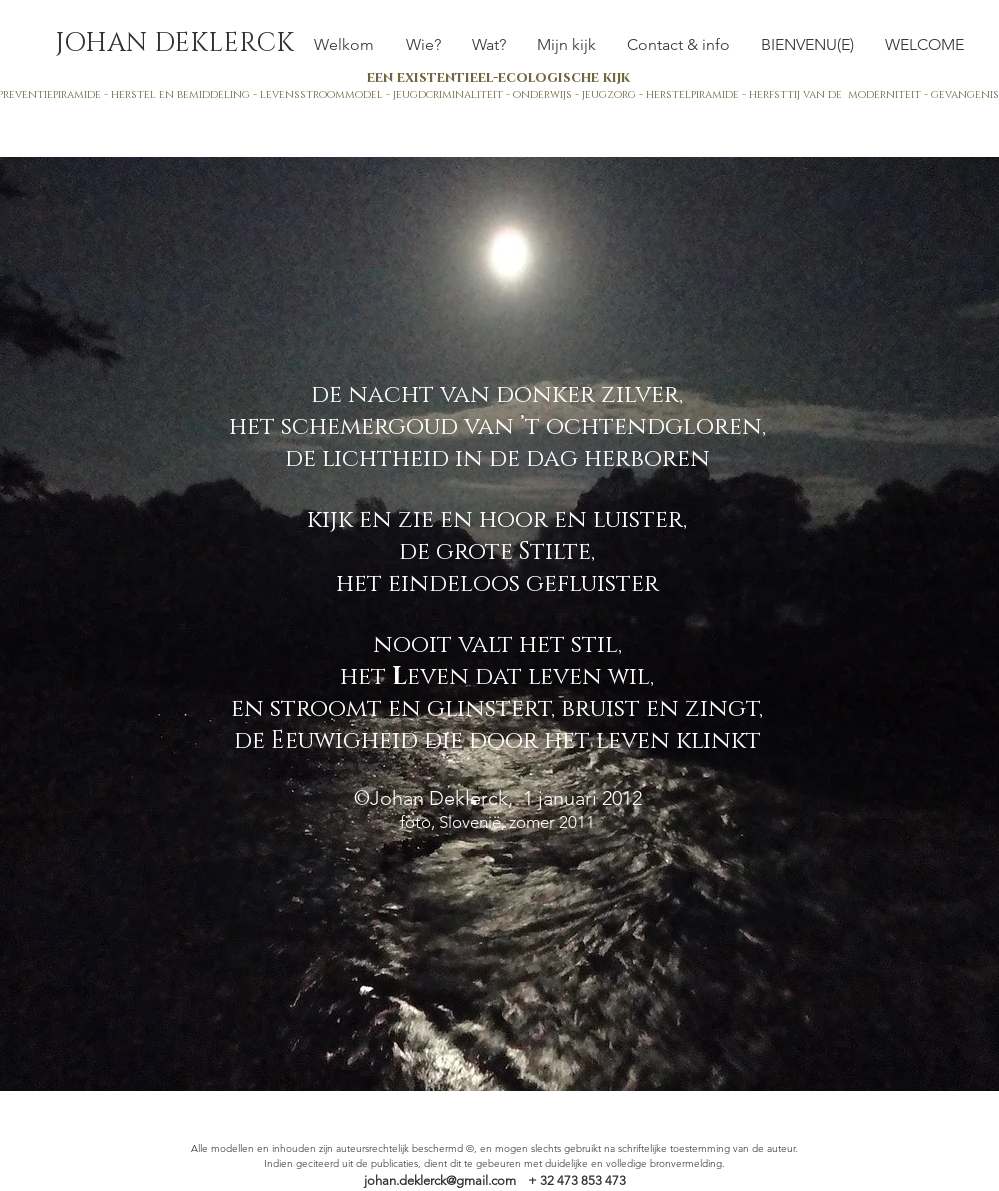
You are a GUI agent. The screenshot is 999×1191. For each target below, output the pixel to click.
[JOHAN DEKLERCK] (174, 44)
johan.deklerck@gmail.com (440, 1180)
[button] (489, 44)
